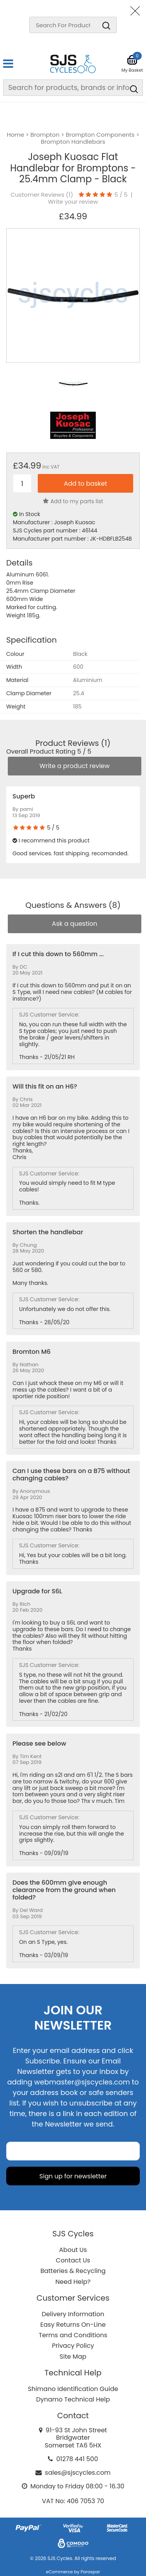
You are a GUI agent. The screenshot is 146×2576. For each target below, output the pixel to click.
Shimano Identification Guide (73, 2388)
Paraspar (90, 2572)
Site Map (73, 2356)
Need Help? (72, 2281)
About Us (73, 2249)
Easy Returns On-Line (73, 2324)
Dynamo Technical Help (73, 2399)
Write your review (73, 201)
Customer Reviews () (42, 194)
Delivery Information (73, 2314)
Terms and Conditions (73, 2335)
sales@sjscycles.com (78, 2472)
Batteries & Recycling (73, 2270)
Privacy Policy (73, 2345)
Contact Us (73, 2260)
